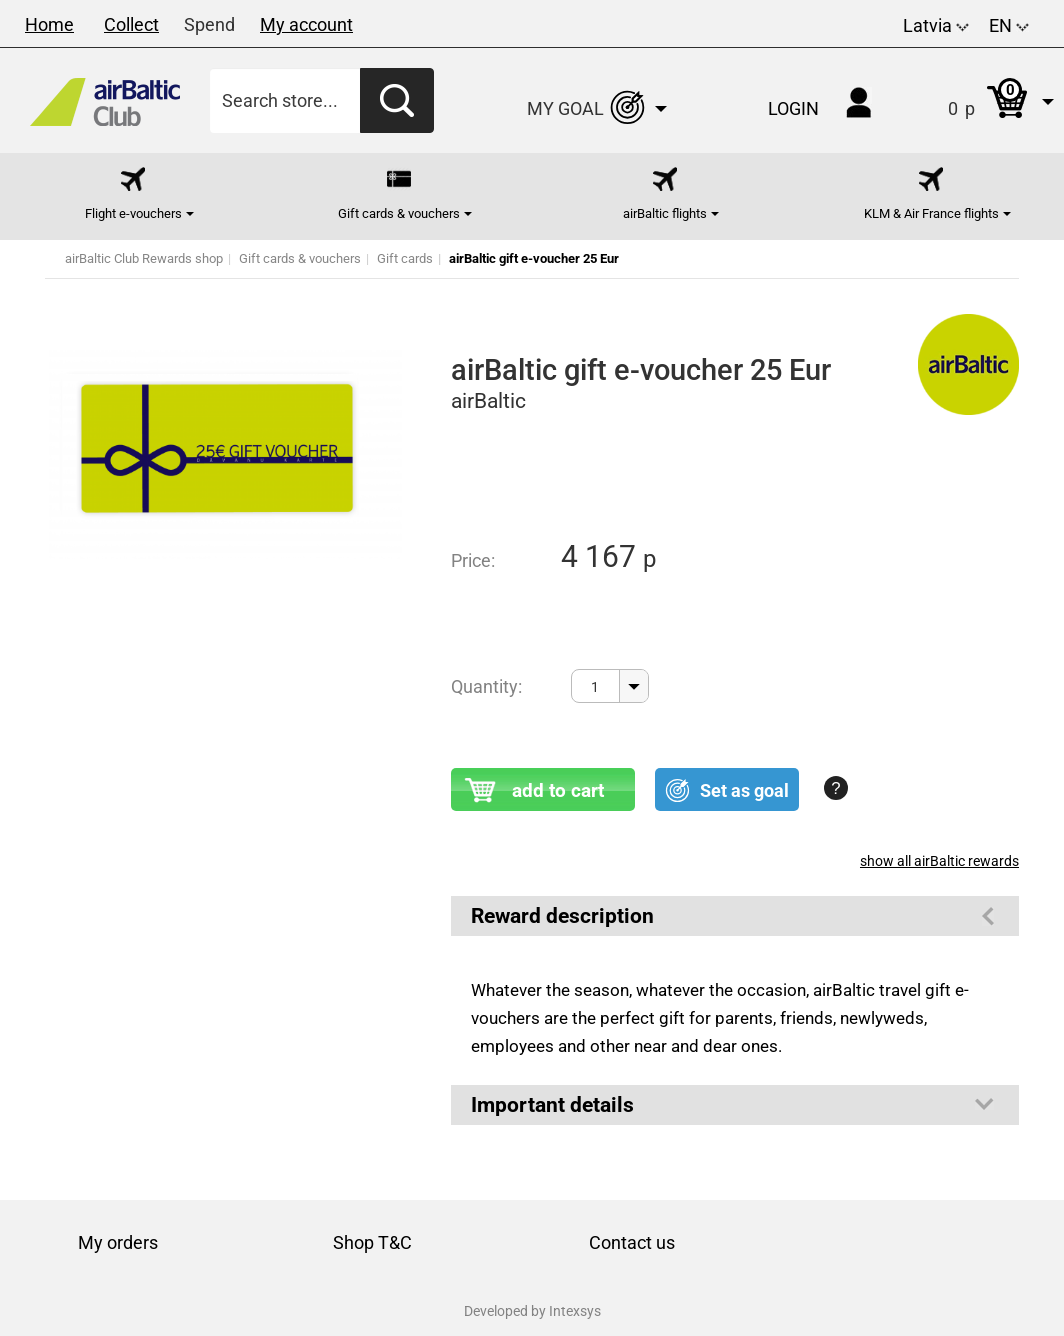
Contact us (632, 1242)
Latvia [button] (936, 25)
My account (306, 24)
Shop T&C (372, 1242)
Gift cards (405, 258)
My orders (118, 1242)
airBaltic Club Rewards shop (144, 258)
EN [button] (1009, 25)
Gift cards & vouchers (300, 258)
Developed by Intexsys (532, 1311)
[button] (980, 100)
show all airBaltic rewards (939, 861)
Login (793, 108)
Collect (131, 24)
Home (49, 24)
